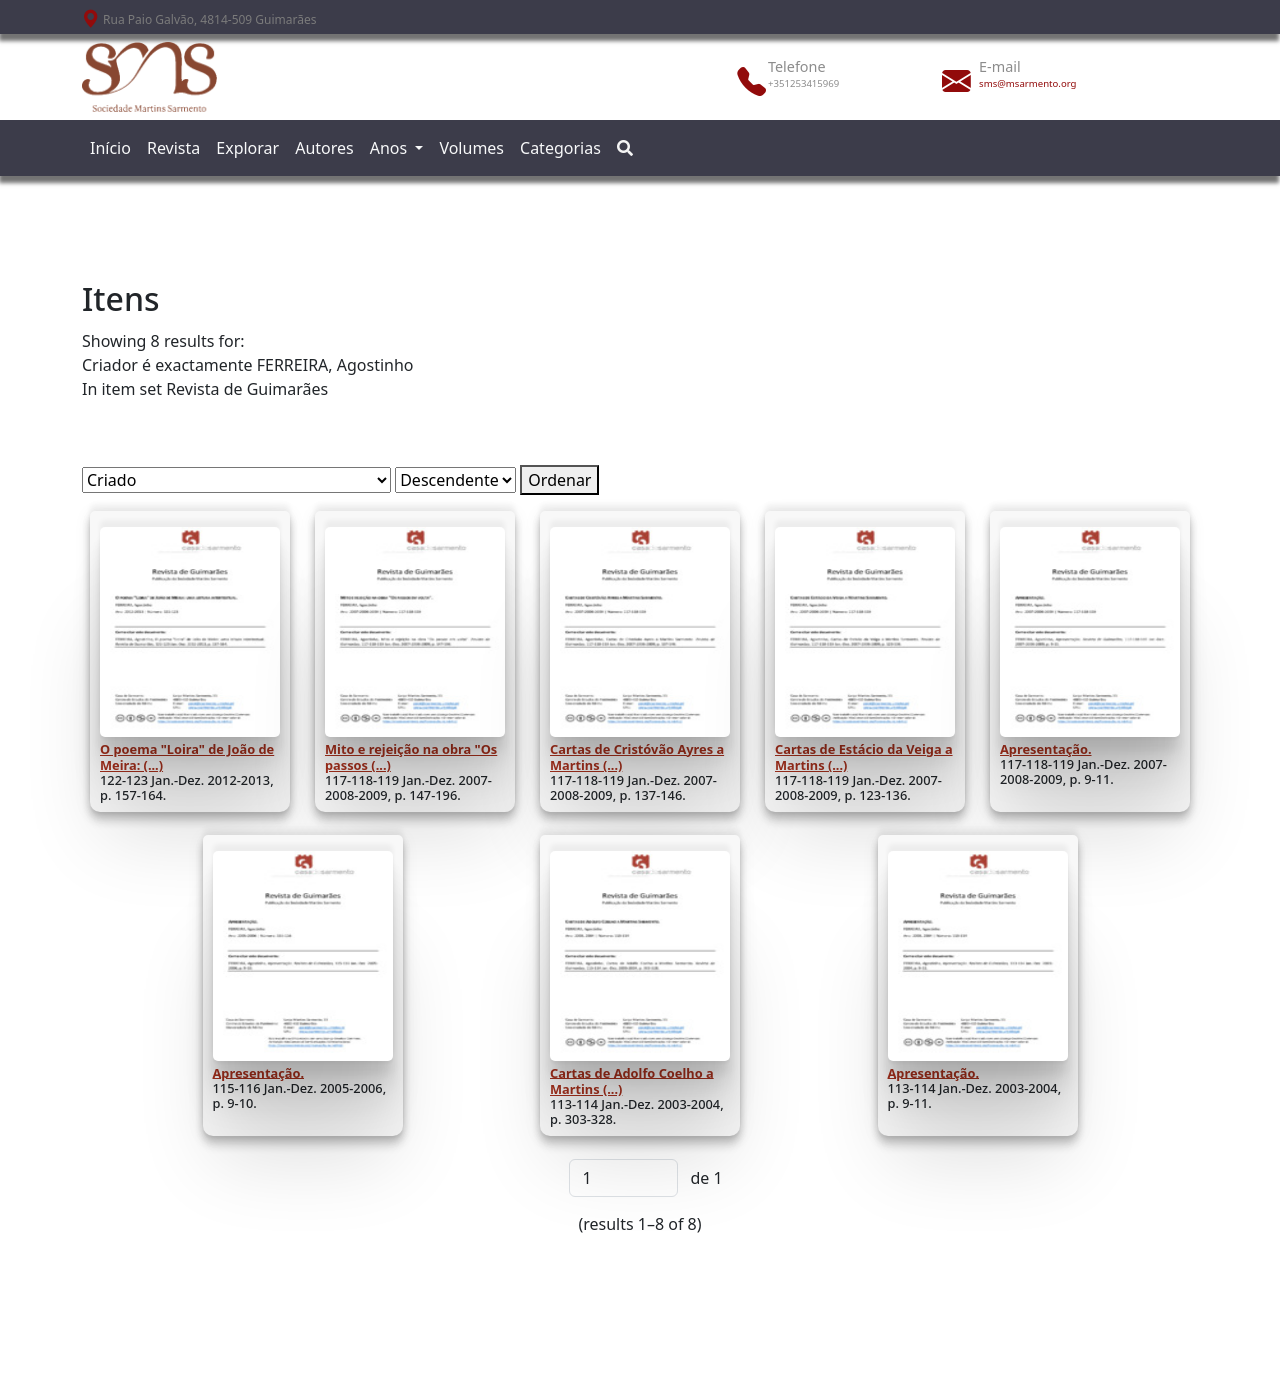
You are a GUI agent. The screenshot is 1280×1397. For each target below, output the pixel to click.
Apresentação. (1046, 749)
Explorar (247, 148)
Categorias (560, 148)
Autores (324, 148)
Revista (173, 148)
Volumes (471, 148)
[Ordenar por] (236, 480)
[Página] (623, 1178)
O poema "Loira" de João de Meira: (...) (187, 757)
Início (110, 148)
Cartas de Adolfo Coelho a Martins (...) (632, 1080)
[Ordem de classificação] (455, 480)
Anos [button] (391, 148)
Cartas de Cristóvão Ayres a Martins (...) (637, 757)
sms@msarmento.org (1027, 83)
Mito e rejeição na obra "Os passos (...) (411, 757)
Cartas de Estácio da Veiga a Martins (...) (864, 757)
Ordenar (559, 480)
